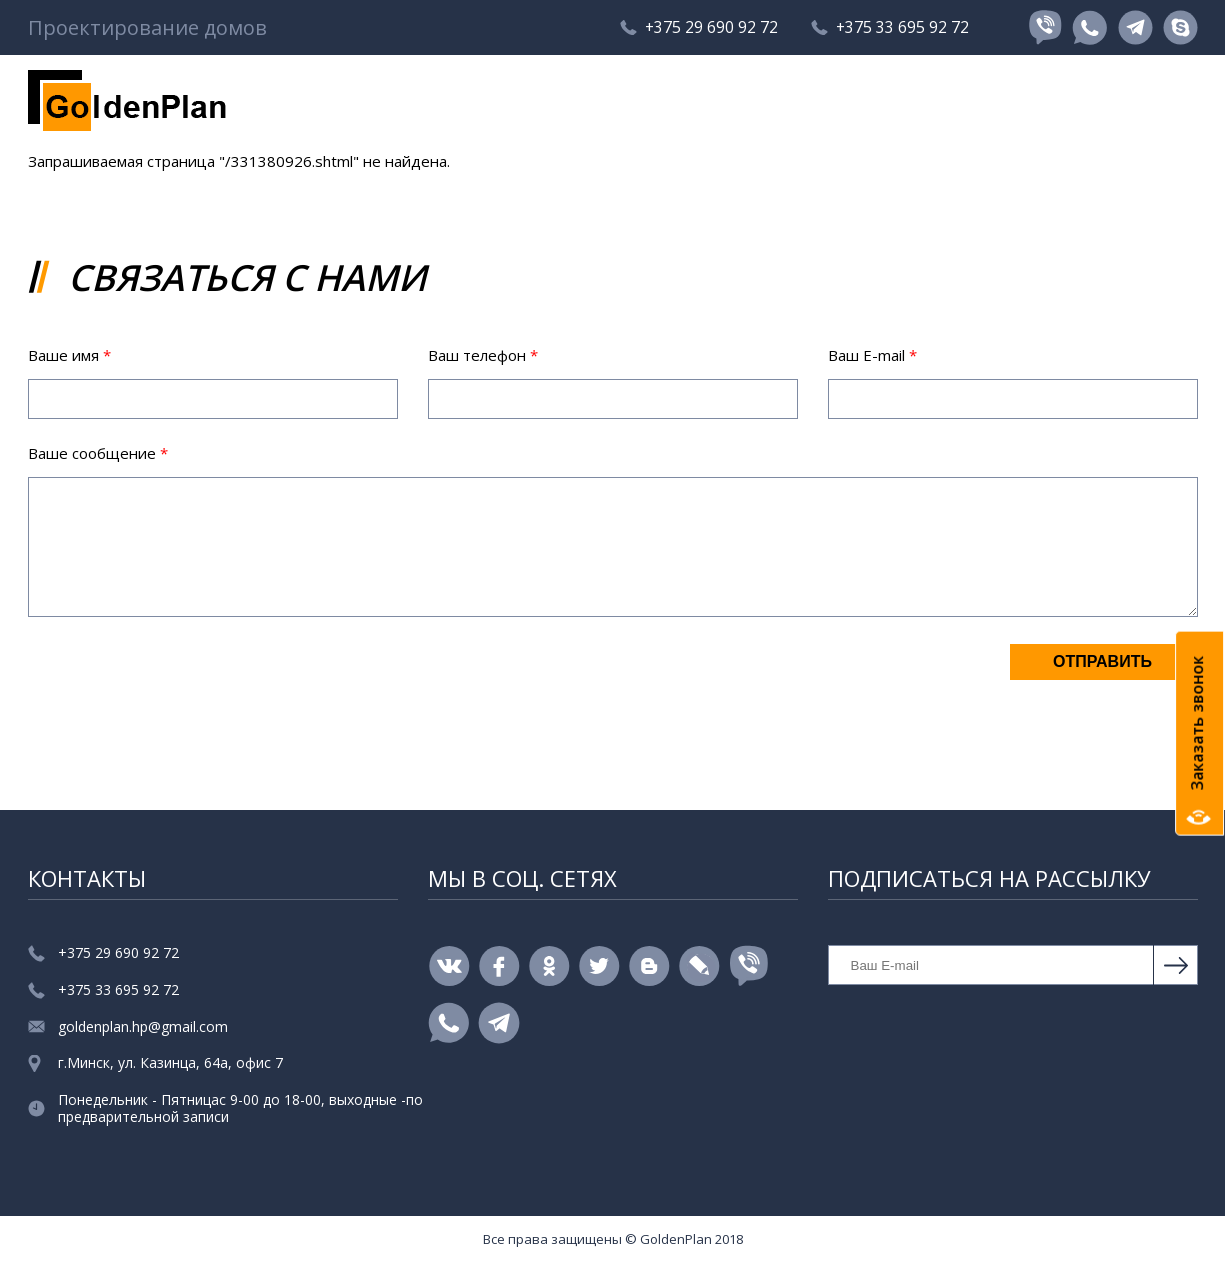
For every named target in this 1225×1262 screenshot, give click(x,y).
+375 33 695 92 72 (902, 28)
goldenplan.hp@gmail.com (143, 1027)
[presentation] (180, 681)
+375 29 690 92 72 (708, 28)
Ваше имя (69, 355)
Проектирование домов (147, 28)
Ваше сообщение (98, 453)
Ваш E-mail (872, 355)
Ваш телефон (483, 355)
